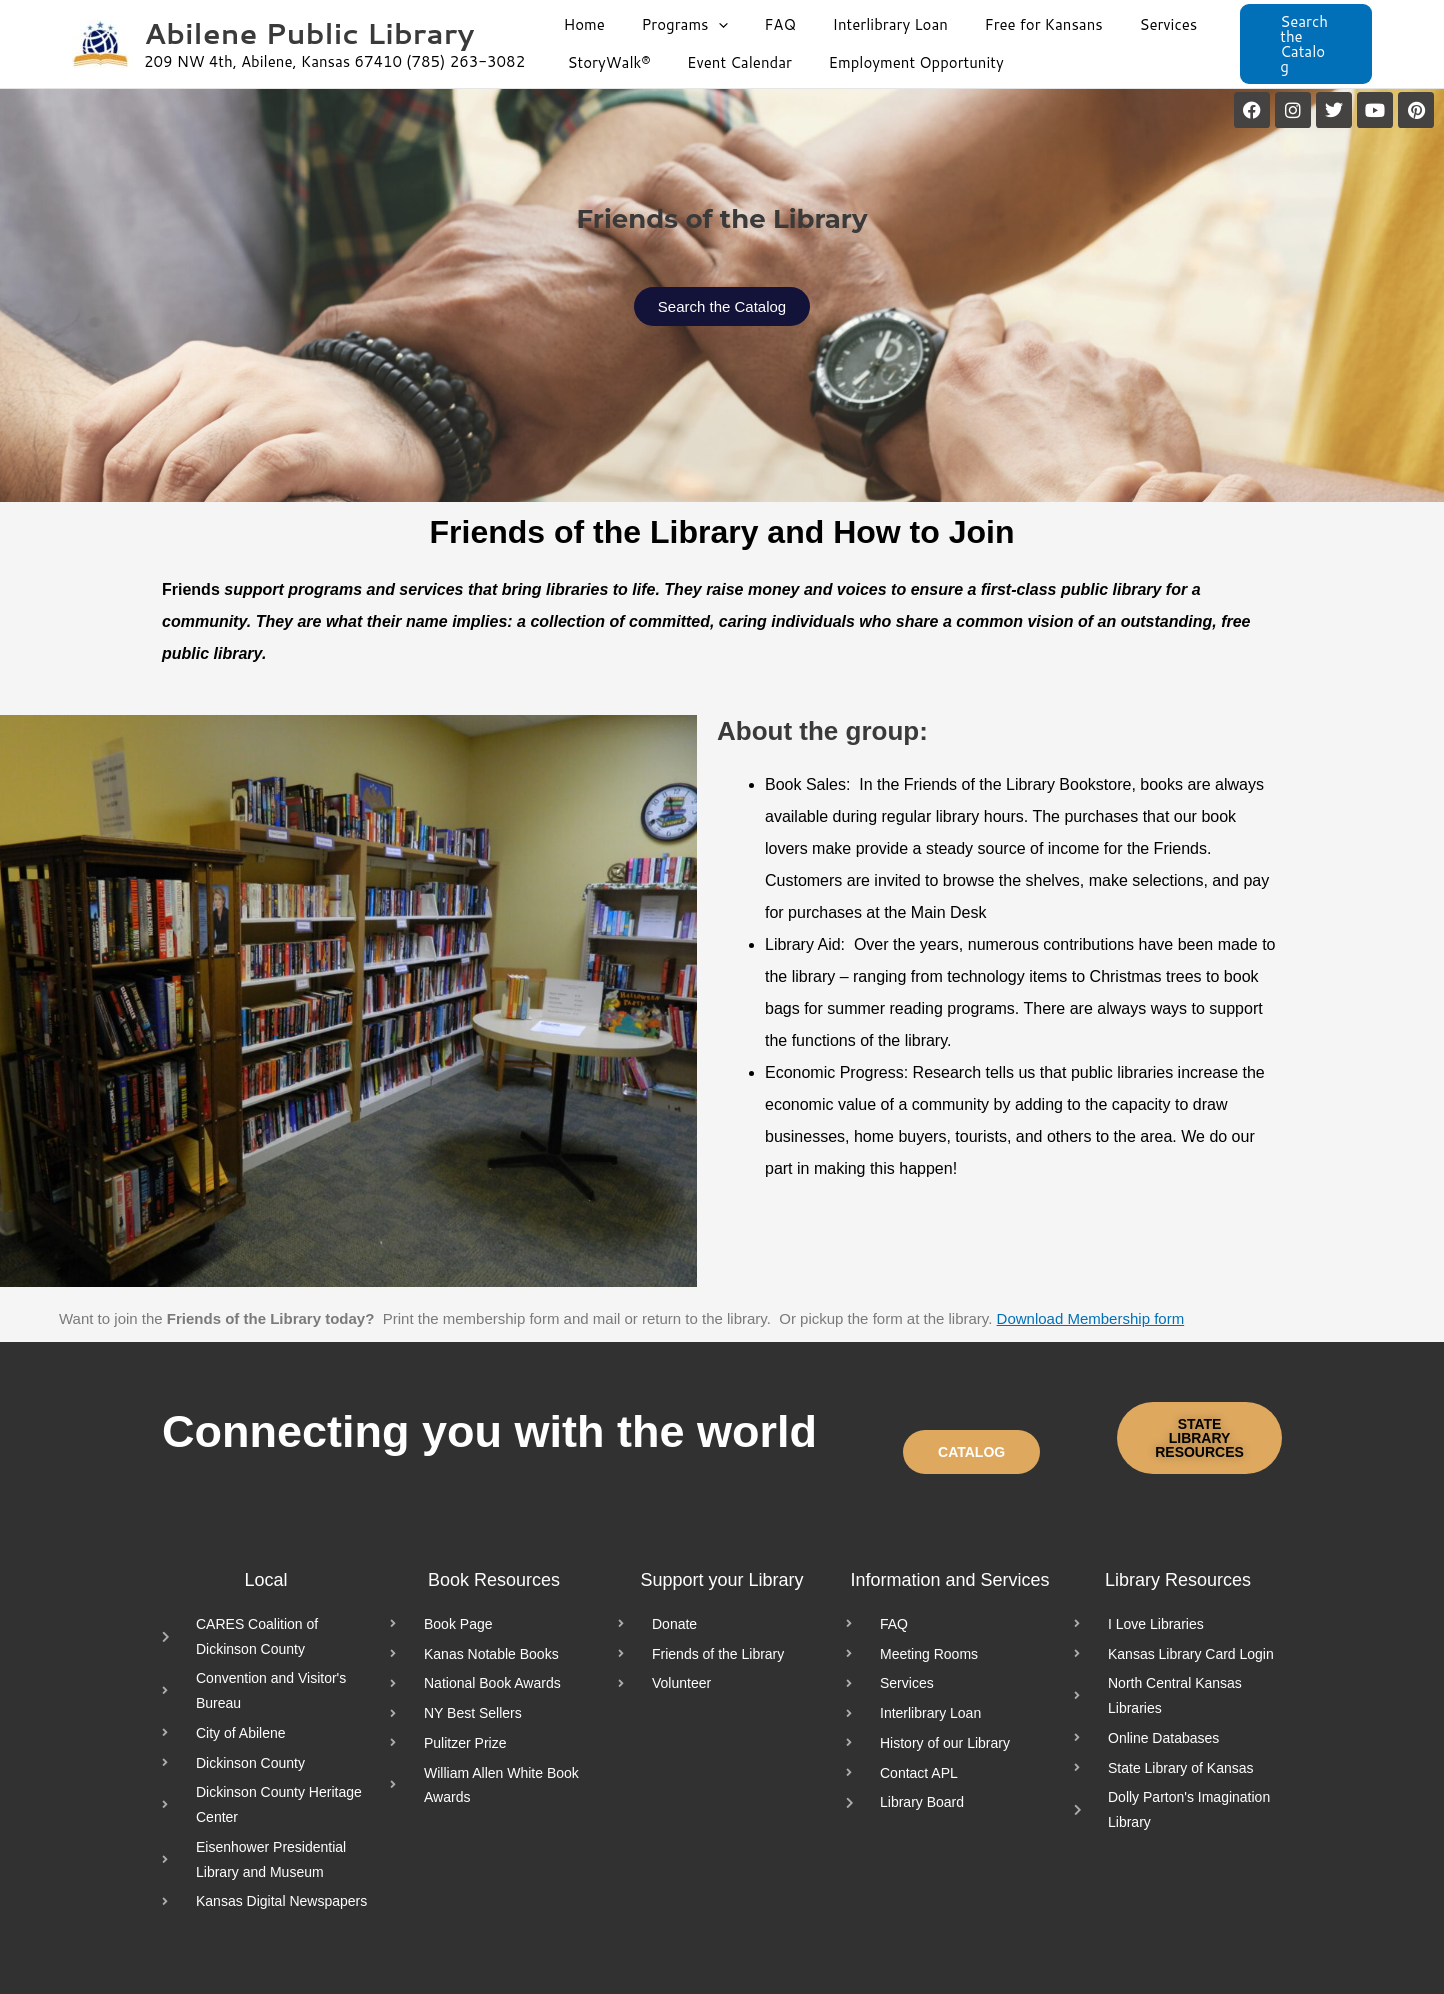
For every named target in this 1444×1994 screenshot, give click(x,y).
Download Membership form (1091, 1318)
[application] (708, 25)
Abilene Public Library (309, 32)
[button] (1309, 44)
